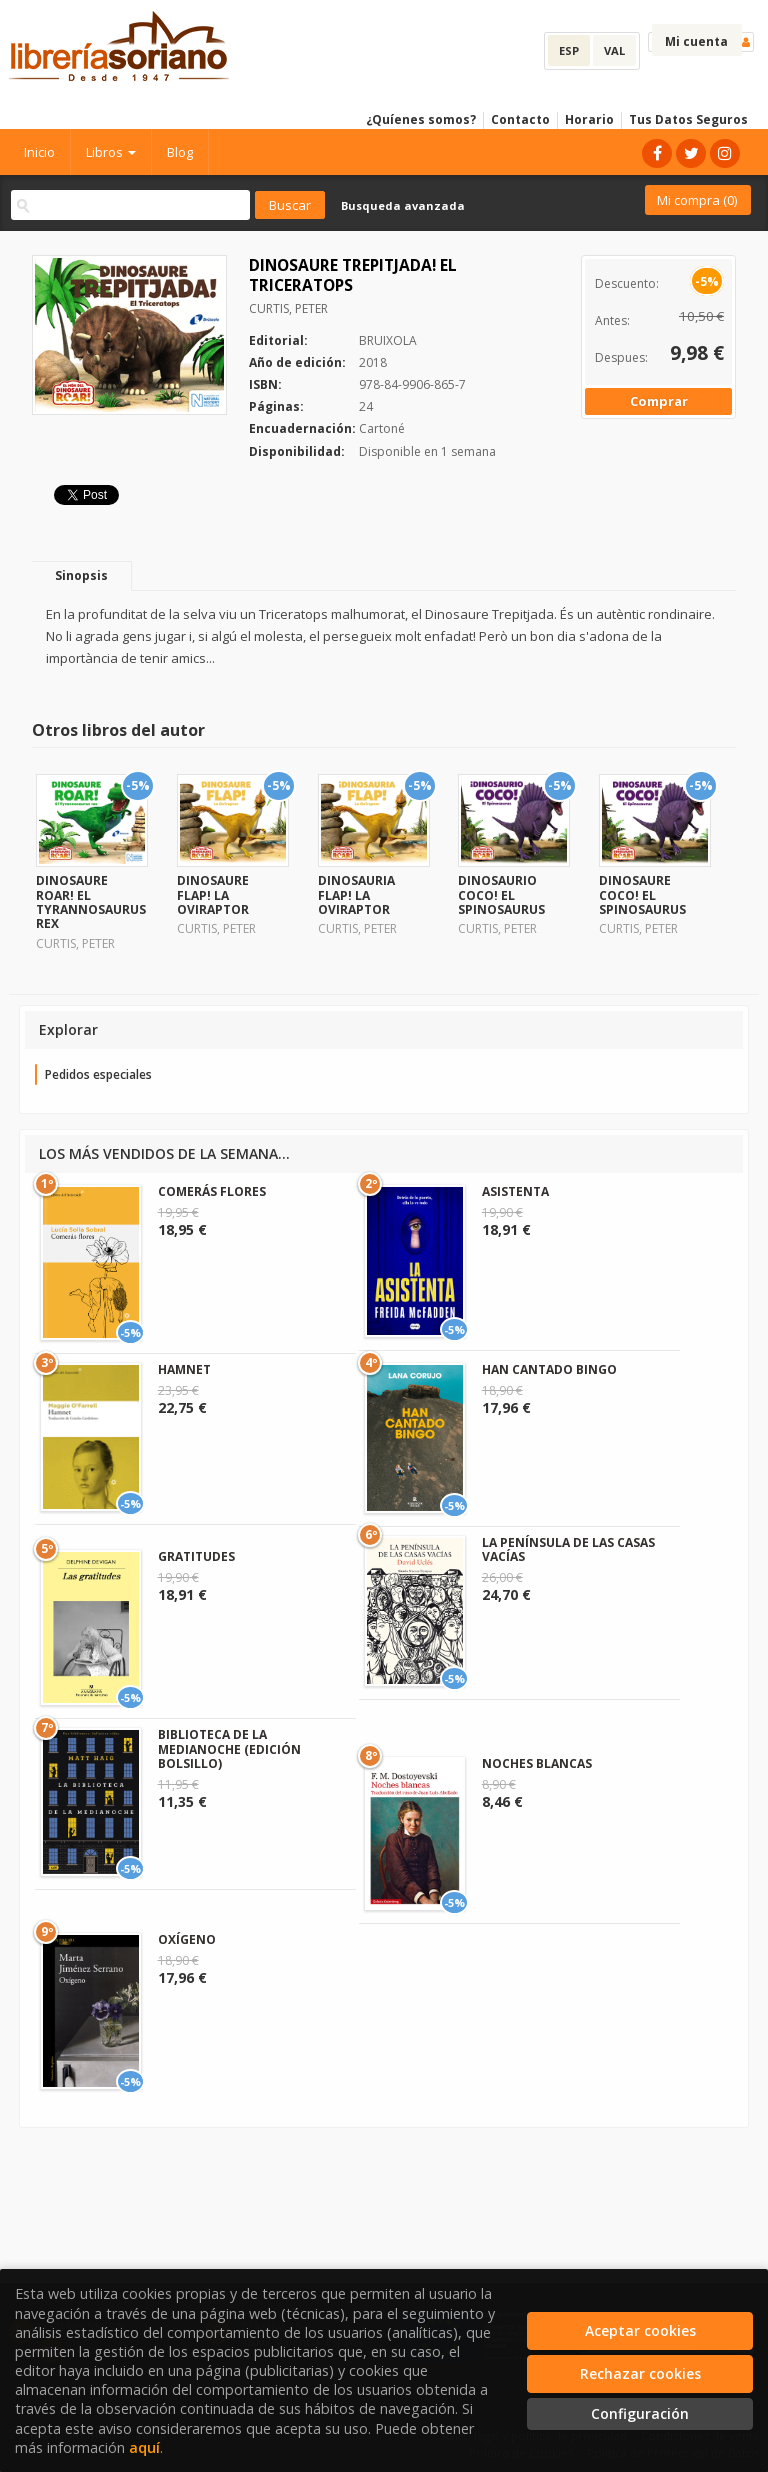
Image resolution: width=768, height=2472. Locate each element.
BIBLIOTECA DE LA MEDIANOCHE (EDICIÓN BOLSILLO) (229, 1749)
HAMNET (184, 1369)
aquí (144, 2447)
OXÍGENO (187, 1939)
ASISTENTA (515, 1191)
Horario (589, 119)
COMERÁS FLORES (212, 1191)
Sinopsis (81, 575)
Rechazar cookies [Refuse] (640, 2373)
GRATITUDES (196, 1556)
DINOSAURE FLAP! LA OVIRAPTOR (213, 895)
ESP (569, 50)
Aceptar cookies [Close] (640, 2330)
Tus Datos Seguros (688, 119)
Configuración (640, 2413)
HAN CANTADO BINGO (549, 1369)
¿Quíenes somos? (421, 119)
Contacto (520, 119)
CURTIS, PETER (288, 308)
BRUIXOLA (388, 340)
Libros (111, 152)
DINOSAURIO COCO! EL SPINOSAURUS (501, 895)
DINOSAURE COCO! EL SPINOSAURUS (642, 895)
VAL (614, 50)
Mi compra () (697, 200)
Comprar (659, 401)
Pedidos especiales (98, 1074)
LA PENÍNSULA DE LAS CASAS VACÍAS (568, 1549)
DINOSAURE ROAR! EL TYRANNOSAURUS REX (91, 902)
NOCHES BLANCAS (537, 1763)
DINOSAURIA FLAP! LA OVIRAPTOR (356, 895)
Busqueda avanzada (403, 205)
